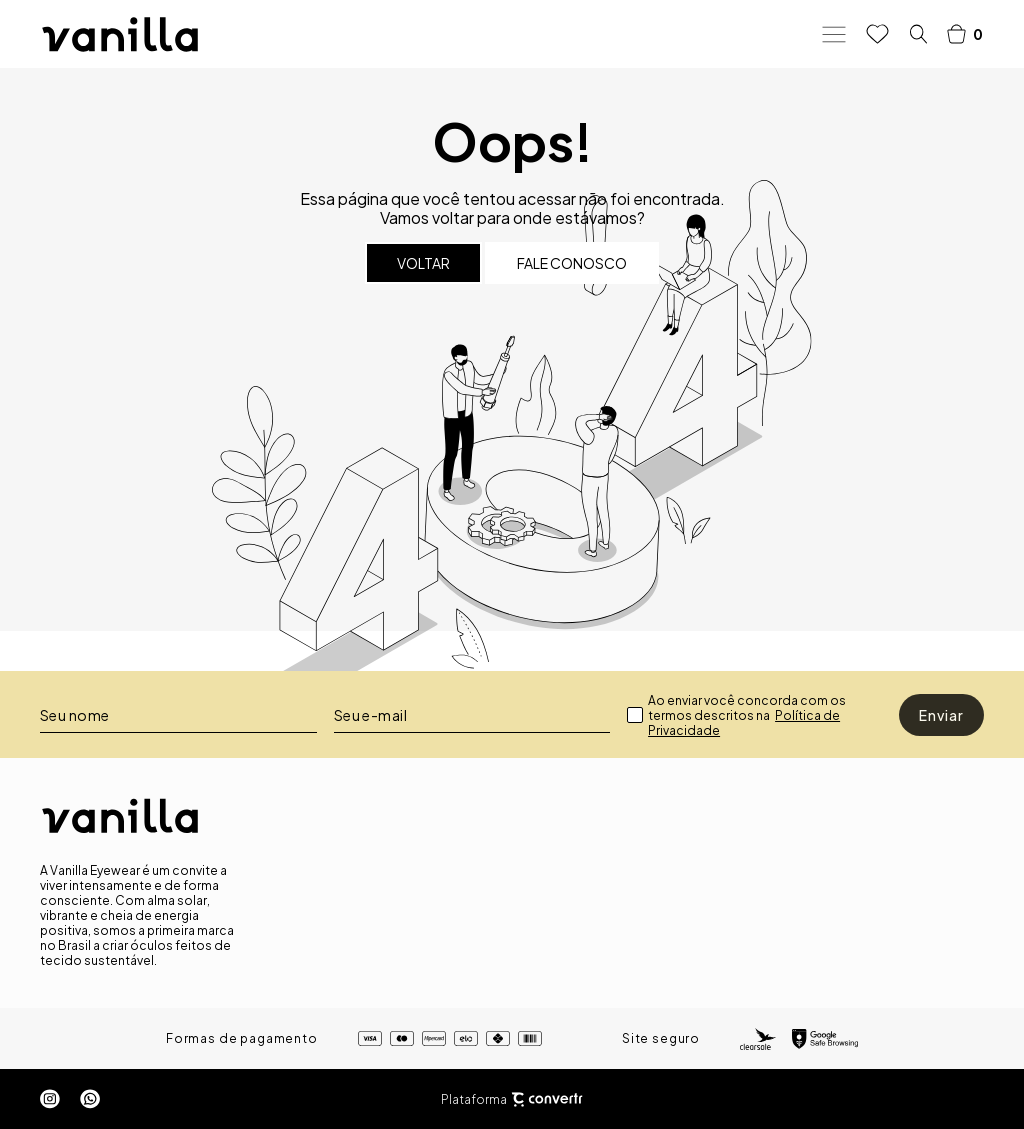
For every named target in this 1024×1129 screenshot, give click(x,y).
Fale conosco (572, 263)
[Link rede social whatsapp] (90, 1099)
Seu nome (75, 715)
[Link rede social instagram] (50, 1099)
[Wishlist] (877, 34)
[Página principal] (120, 34)
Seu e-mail (371, 715)
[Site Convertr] (547, 1099)
